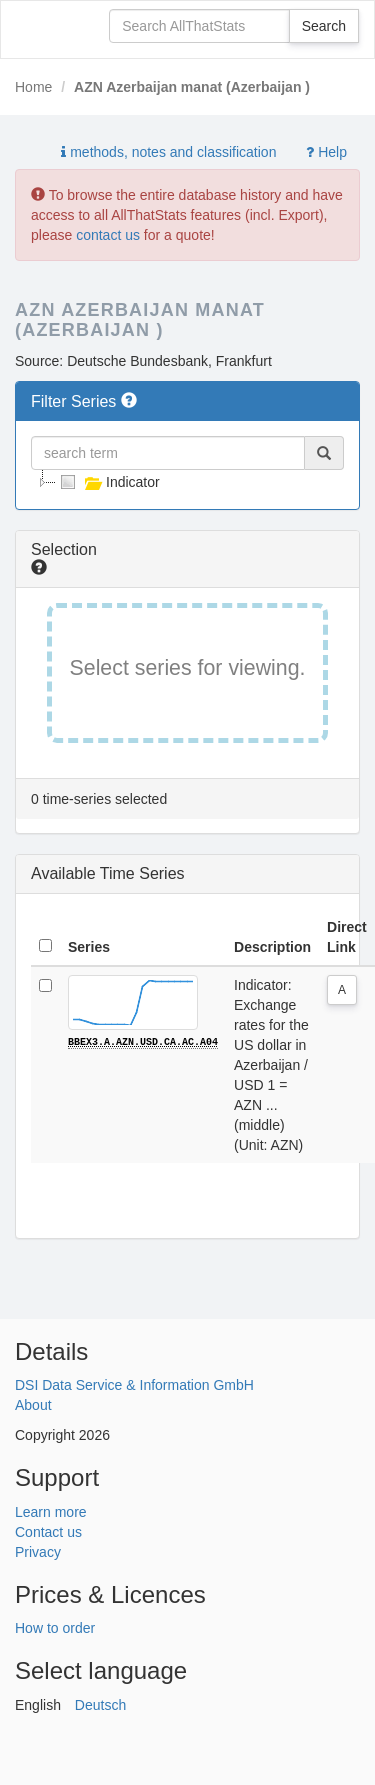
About (33, 1405)
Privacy (38, 1552)
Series (89, 947)
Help (326, 152)
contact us (108, 235)
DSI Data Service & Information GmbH (134, 1385)
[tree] (187, 482)
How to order (55, 1628)
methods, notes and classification (168, 152)
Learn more (51, 1512)
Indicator (108, 482)
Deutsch (100, 1705)
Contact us (48, 1532)
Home (33, 87)
